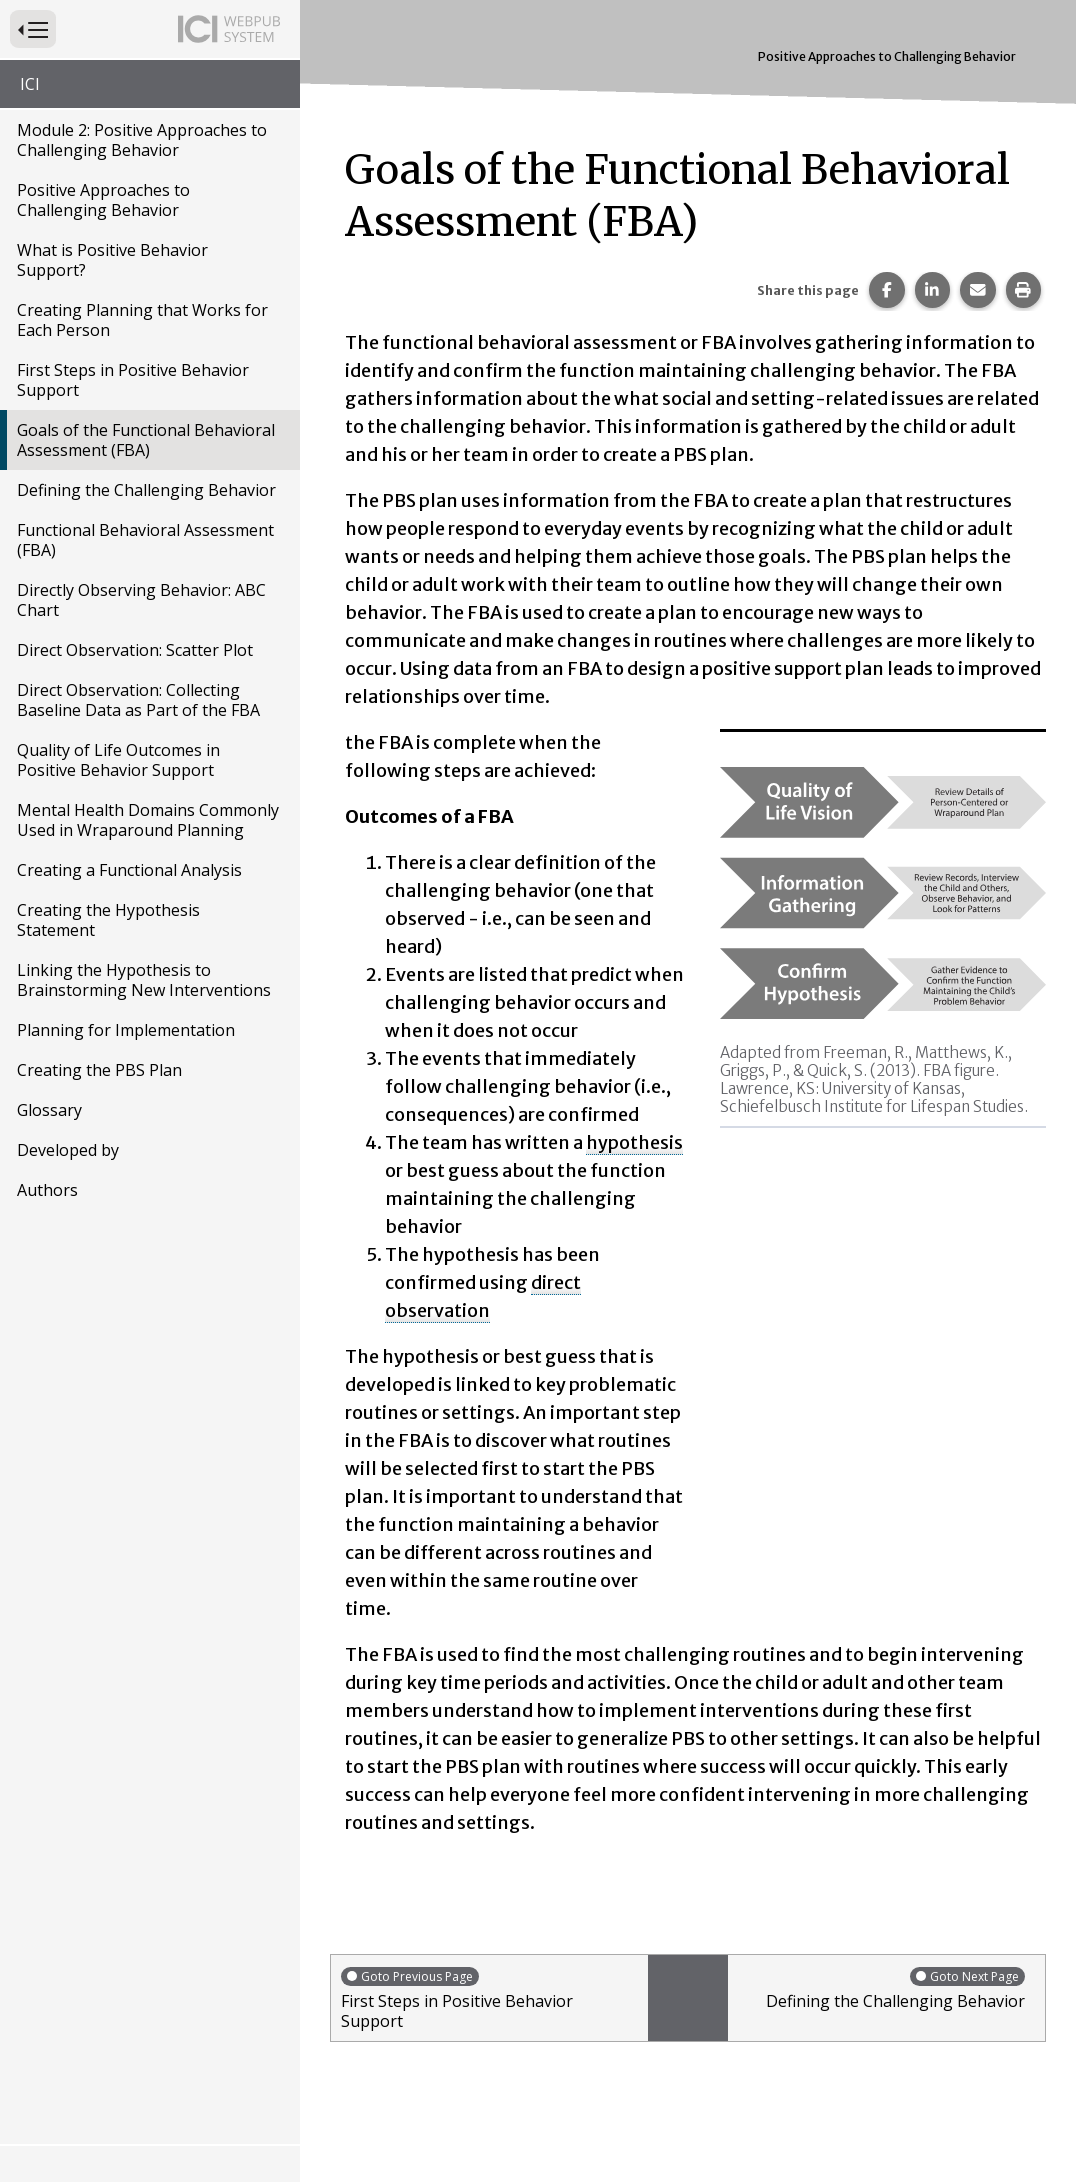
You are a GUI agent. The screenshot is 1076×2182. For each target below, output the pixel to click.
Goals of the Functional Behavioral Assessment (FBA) (146, 440)
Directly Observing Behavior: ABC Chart (141, 600)
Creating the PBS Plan (99, 1070)
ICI (30, 84)
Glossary (49, 1110)
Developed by (68, 1150)
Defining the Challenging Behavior (146, 490)
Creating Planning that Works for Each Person (142, 320)
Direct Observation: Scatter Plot (135, 650)
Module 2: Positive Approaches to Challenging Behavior (142, 140)
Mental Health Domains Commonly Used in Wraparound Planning (148, 820)
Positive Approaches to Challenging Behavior (103, 200)
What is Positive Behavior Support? (112, 260)
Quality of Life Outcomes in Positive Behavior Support (118, 760)
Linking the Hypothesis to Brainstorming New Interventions (144, 980)
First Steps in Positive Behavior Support (133, 380)
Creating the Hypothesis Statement (108, 920)
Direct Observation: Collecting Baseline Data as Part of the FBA (138, 700)
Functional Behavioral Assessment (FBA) (145, 540)
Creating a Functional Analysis (129, 870)
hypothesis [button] (634, 1142)
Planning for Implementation (126, 1030)
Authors (47, 1190)
